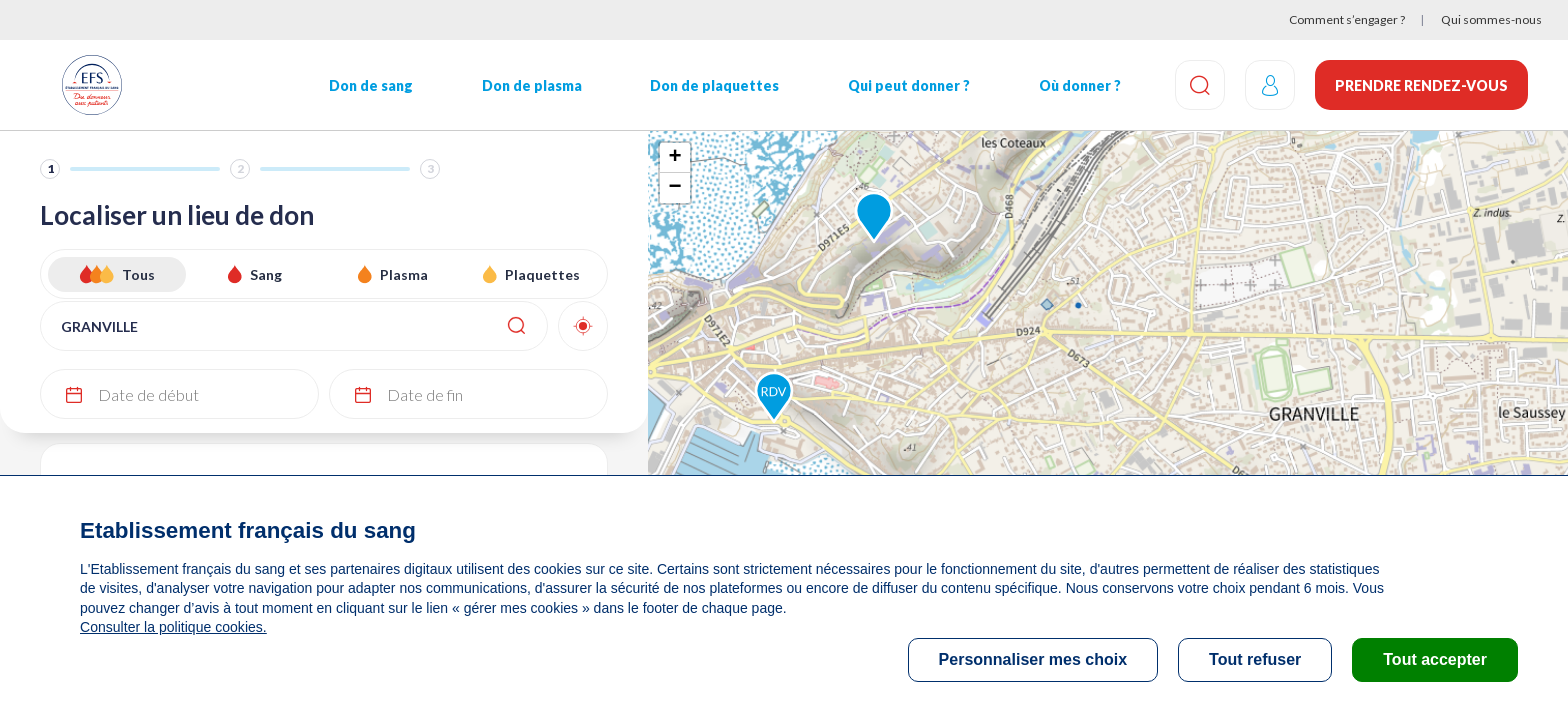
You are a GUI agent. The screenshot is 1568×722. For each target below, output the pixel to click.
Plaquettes (542, 274)
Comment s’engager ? (1347, 19)
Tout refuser (1255, 659)
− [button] (674, 188)
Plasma (404, 274)
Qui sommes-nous (1491, 19)
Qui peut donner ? (909, 85)
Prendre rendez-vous (1421, 85)
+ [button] (674, 158)
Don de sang (371, 85)
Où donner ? (1080, 85)
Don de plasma (532, 85)
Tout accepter (1435, 659)
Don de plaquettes (714, 85)
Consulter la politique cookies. (173, 627)
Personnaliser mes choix (1033, 659)
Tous (138, 274)
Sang (266, 274)
